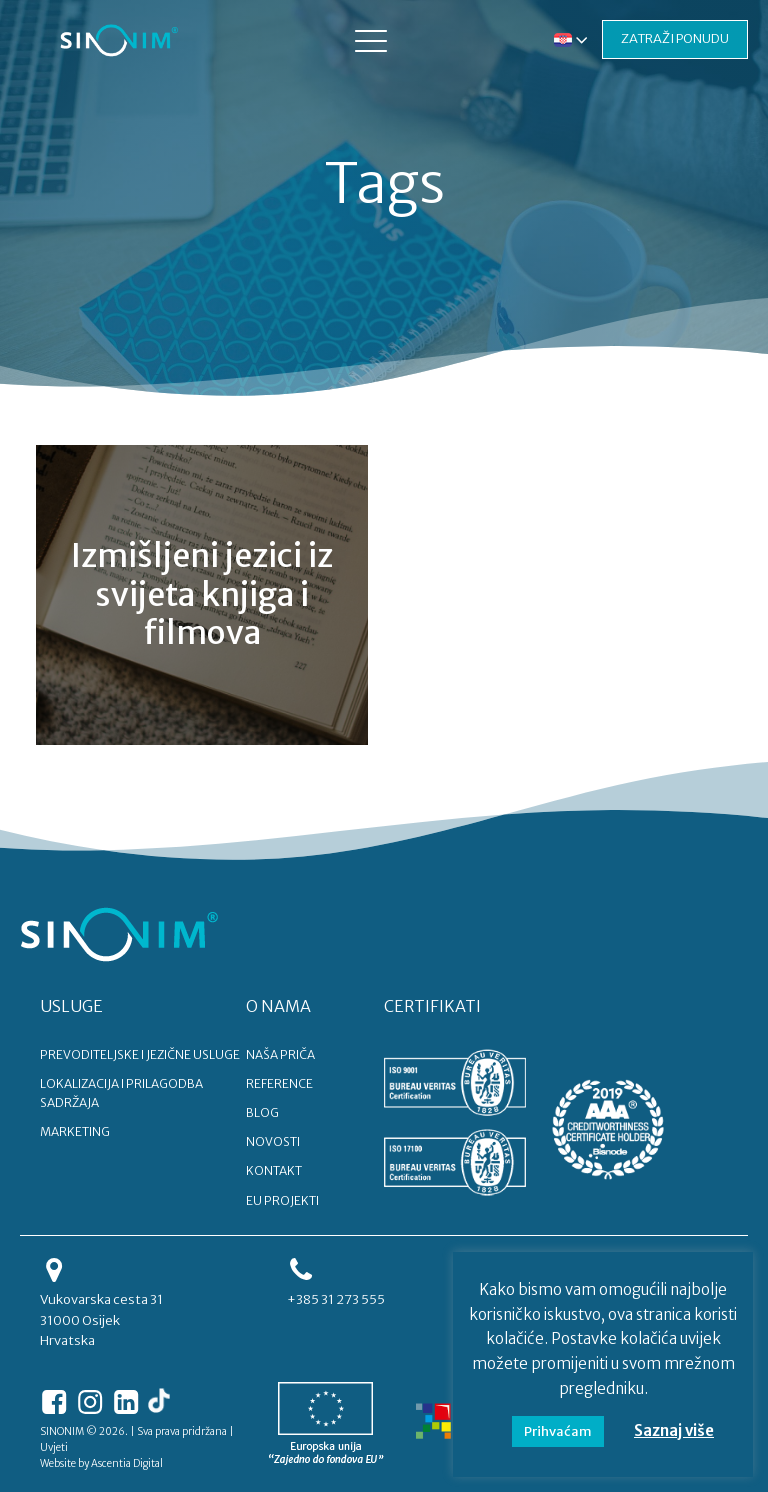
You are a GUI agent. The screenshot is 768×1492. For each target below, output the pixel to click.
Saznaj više (674, 1430)
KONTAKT (274, 1170)
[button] (371, 40)
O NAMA (278, 1006)
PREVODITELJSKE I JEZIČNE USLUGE (140, 1054)
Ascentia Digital (127, 1463)
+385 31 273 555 (336, 1299)
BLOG (262, 1112)
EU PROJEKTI (282, 1200)
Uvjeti (54, 1447)
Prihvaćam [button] (558, 1431)
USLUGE (71, 1006)
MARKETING (75, 1131)
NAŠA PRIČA (280, 1054)
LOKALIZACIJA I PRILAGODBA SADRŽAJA (121, 1093)
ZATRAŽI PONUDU (675, 38)
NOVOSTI (273, 1141)
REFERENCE (279, 1083)
